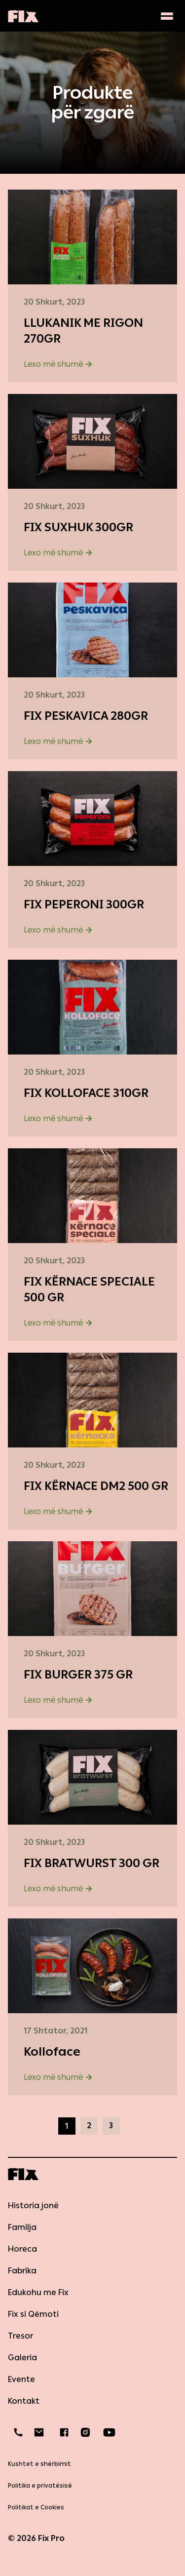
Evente (21, 2379)
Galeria (22, 2357)
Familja (22, 2227)
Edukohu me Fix (38, 2292)
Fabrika (22, 2270)
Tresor (20, 2336)
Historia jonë (33, 2205)
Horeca (22, 2249)
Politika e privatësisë (40, 2485)
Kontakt (23, 2401)
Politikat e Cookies (36, 2507)
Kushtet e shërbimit (39, 2463)
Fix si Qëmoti (33, 2314)
